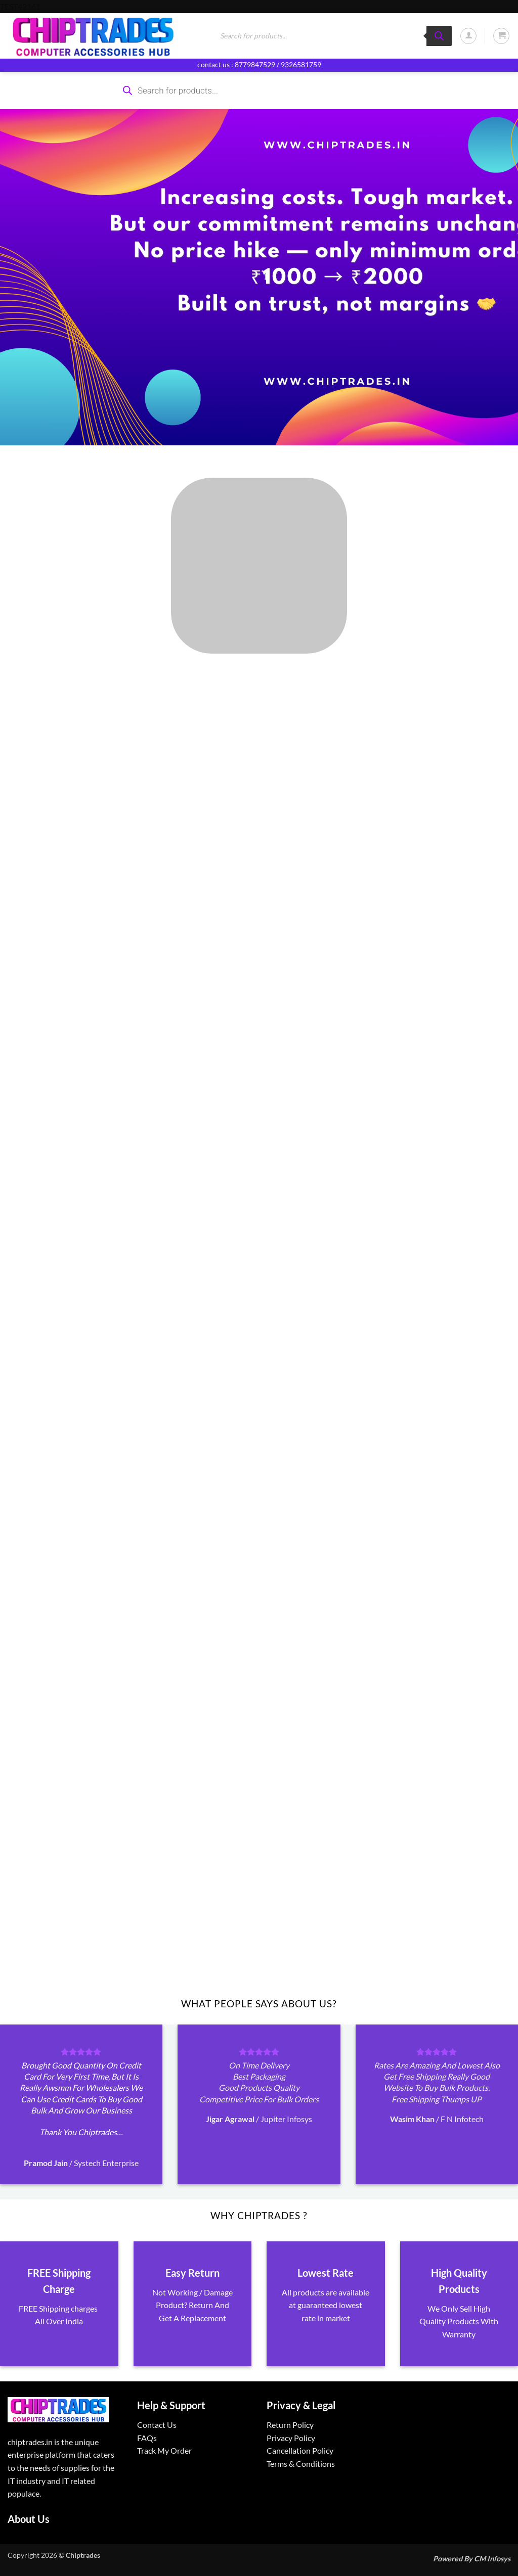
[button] (468, 36)
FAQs (147, 2438)
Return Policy (290, 2424)
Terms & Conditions (301, 2463)
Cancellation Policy (300, 2450)
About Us (29, 2519)
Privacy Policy (291, 2438)
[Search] (439, 36)
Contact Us (157, 2424)
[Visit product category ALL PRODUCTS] (259, 566)
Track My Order (164, 2450)
